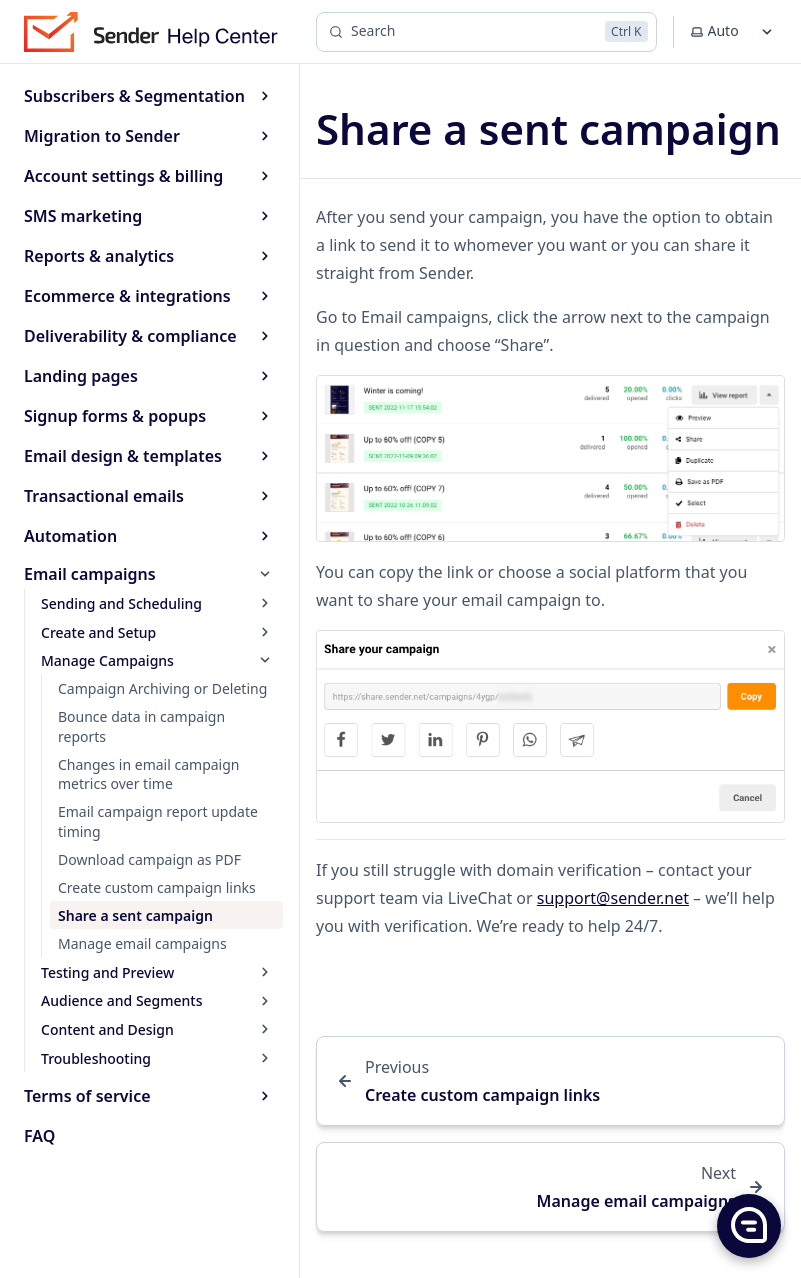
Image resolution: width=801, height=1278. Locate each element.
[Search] (486, 32)
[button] (748, 1225)
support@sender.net (613, 898)
